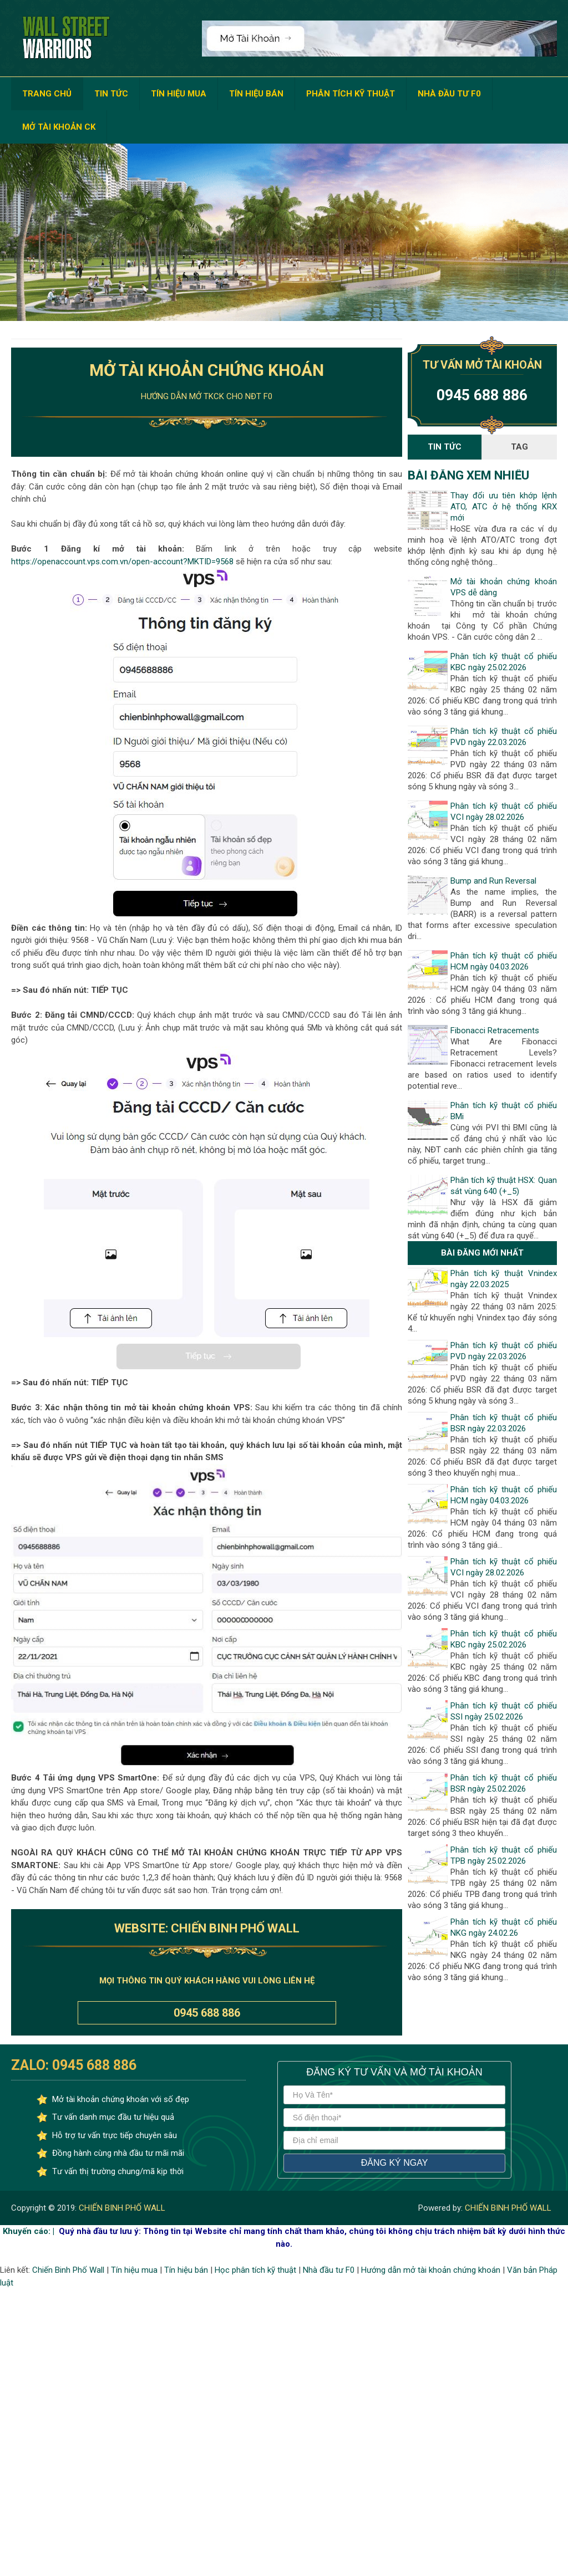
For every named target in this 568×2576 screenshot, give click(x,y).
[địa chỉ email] (394, 2140)
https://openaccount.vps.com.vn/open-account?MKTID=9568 (122, 562)
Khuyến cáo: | (28, 2231)
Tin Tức (445, 447)
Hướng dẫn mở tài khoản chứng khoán (430, 2270)
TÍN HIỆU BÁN (256, 94)
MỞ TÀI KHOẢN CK (58, 127)
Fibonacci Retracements (494, 1030)
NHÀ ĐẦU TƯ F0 (449, 94)
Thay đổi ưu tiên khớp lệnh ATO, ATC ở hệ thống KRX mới (503, 507)
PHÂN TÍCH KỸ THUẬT (350, 94)
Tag (519, 447)
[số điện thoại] (394, 2117)
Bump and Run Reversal (493, 881)
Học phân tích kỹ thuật (255, 2270)
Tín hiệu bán (186, 2270)
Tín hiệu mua (134, 2270)
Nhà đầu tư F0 (328, 2270)
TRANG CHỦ (47, 94)
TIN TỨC (111, 94)
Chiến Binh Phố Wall (68, 2270)
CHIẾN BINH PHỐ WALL (121, 2208)
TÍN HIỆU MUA (178, 94)
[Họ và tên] (394, 2094)
